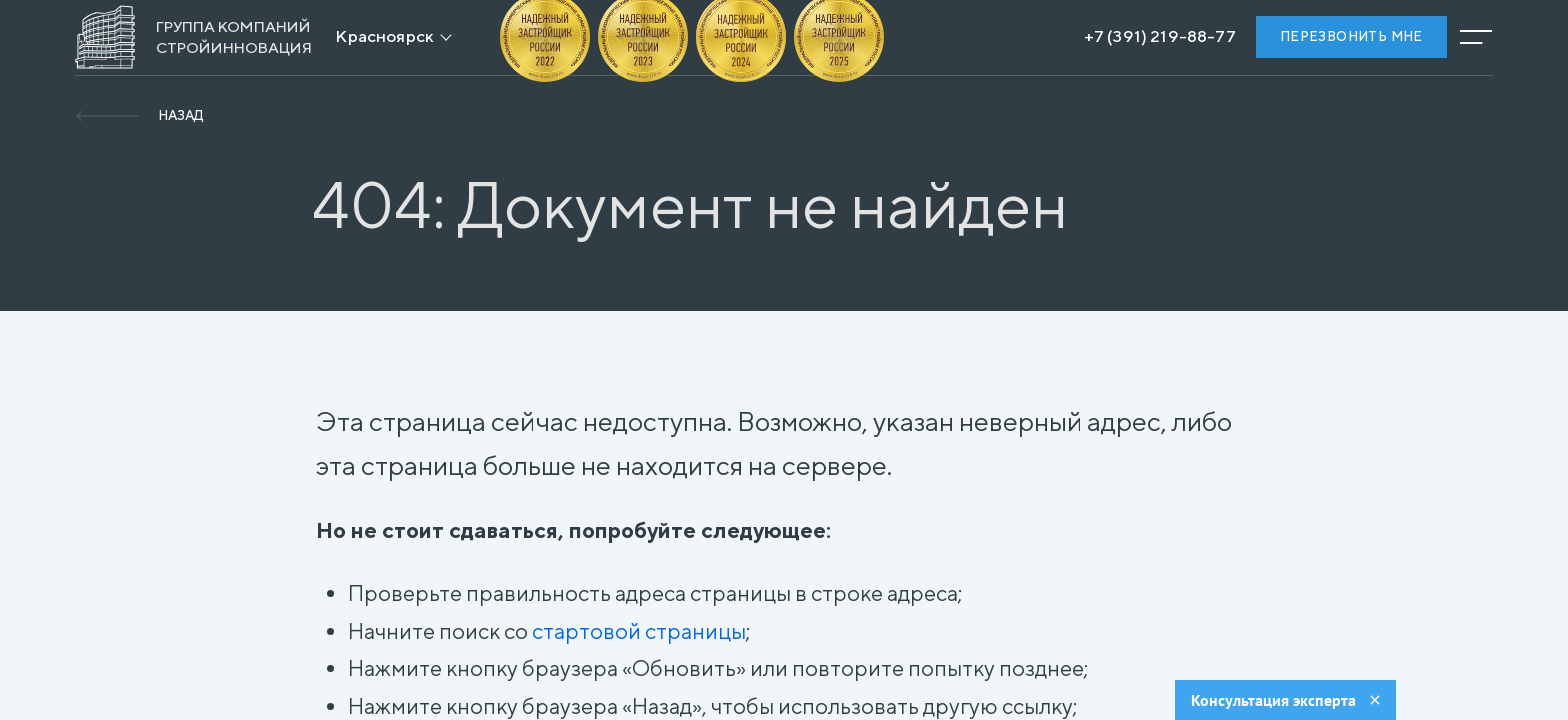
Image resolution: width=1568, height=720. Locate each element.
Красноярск (384, 36)
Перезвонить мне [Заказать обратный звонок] (1351, 36)
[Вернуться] (139, 116)
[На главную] (193, 37)
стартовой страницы (639, 631)
